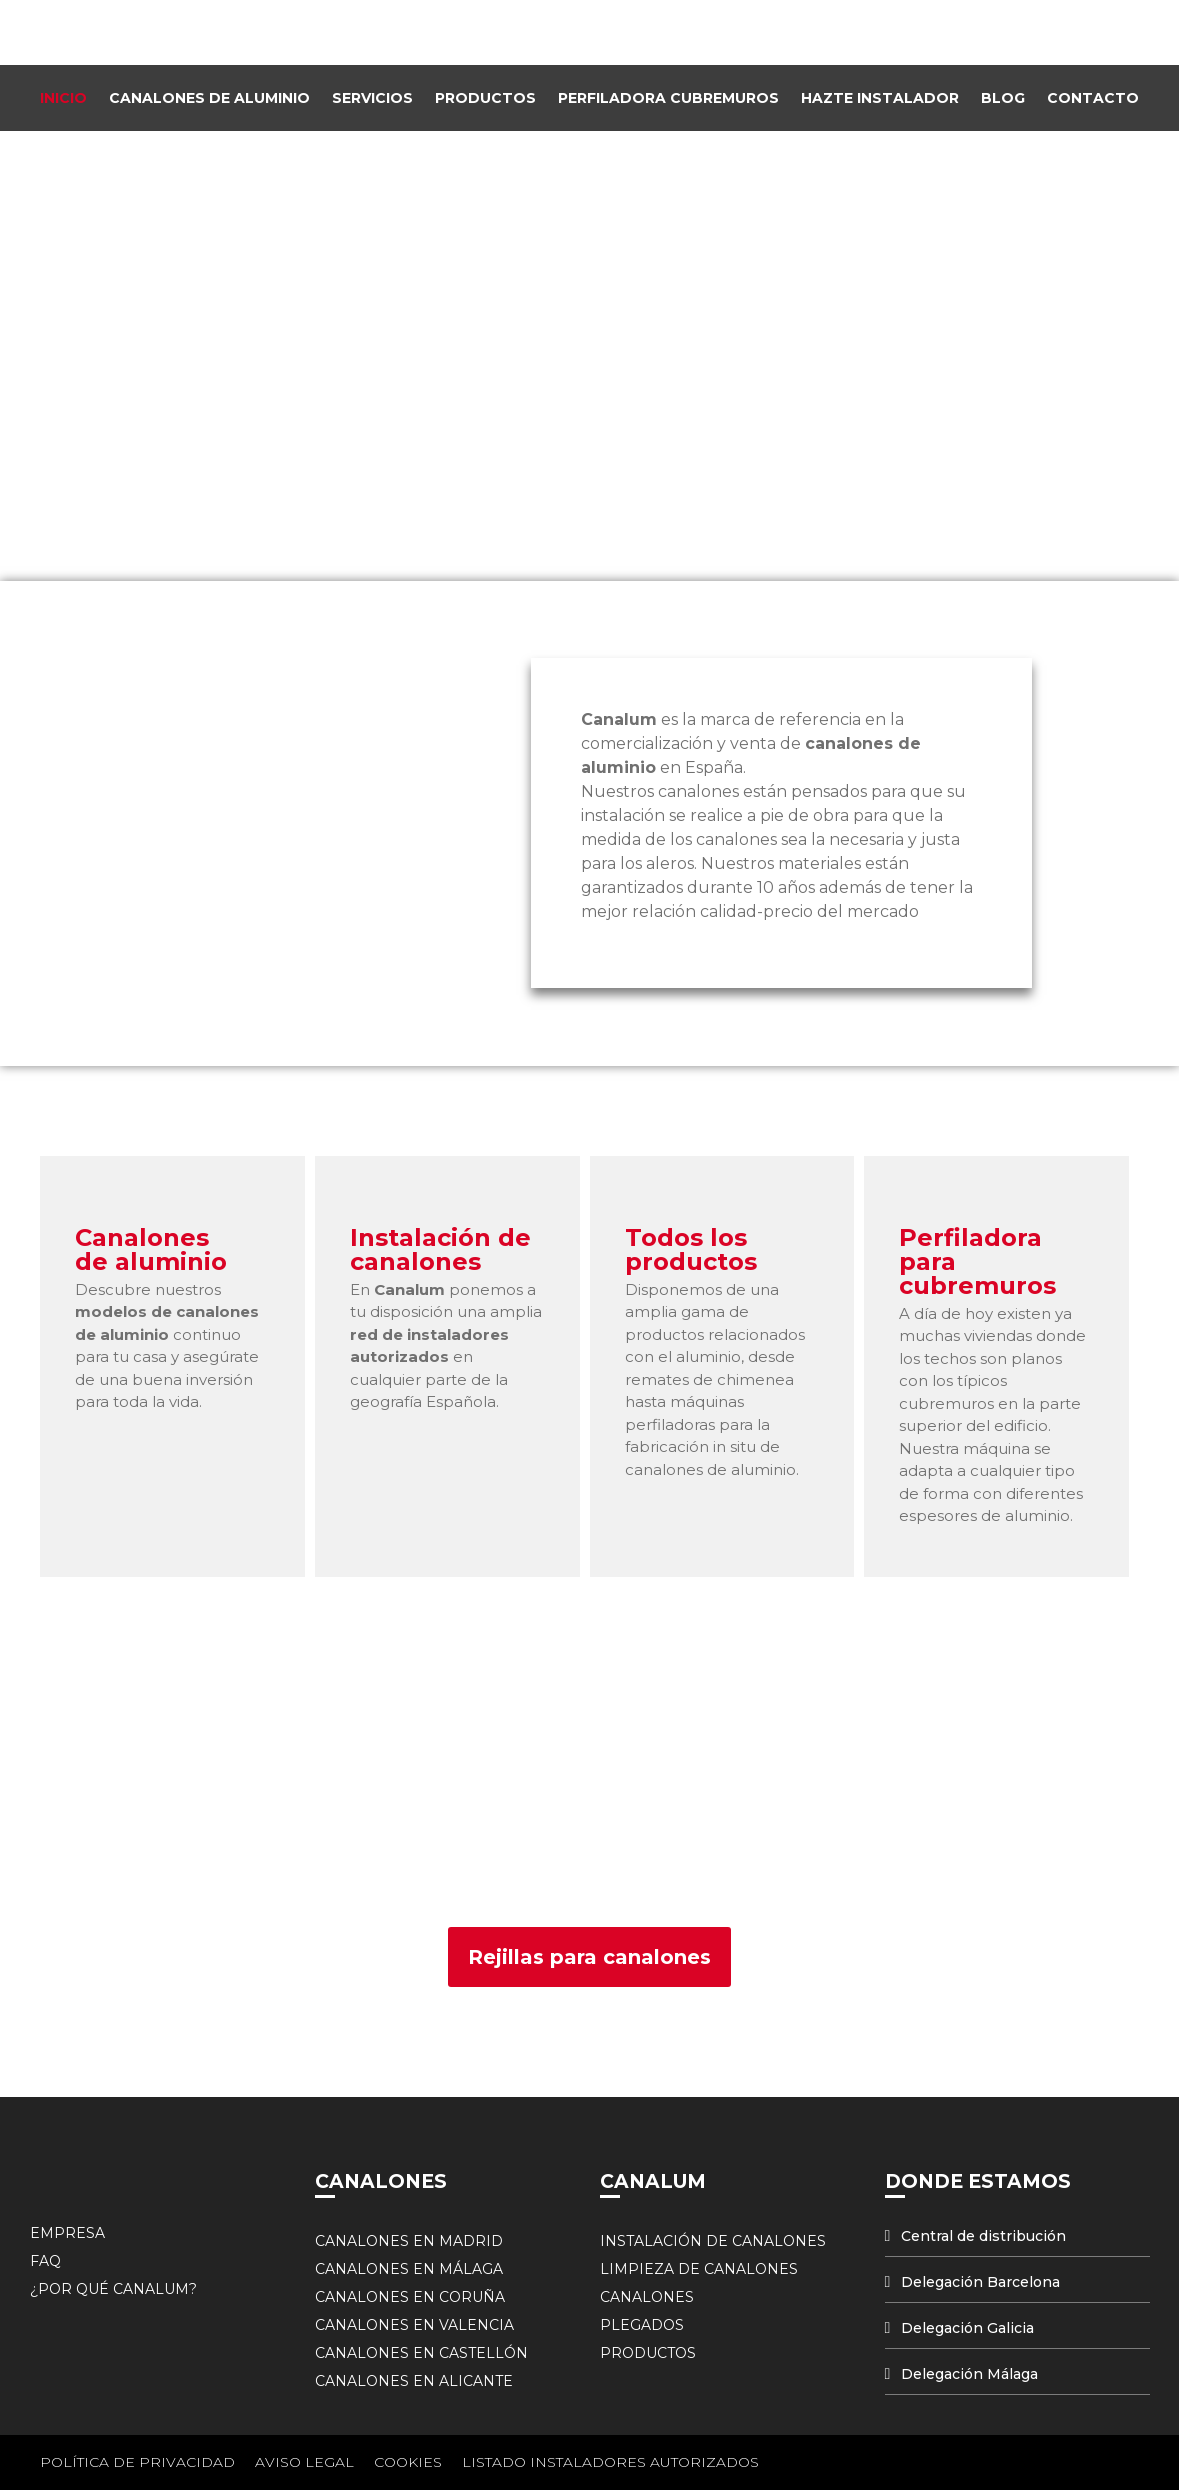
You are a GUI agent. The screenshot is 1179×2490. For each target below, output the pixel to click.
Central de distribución (983, 2236)
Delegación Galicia (967, 2328)
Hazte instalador (880, 98)
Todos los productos (691, 1249)
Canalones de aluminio (151, 1249)
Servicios (372, 98)
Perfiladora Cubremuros (668, 98)
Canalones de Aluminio (209, 98)
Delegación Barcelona (980, 2282)
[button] (589, 1957)
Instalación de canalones (440, 1249)
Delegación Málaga (969, 2374)
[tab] (1017, 2236)
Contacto (1093, 98)
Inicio (63, 98)
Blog (1003, 98)
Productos (485, 98)
